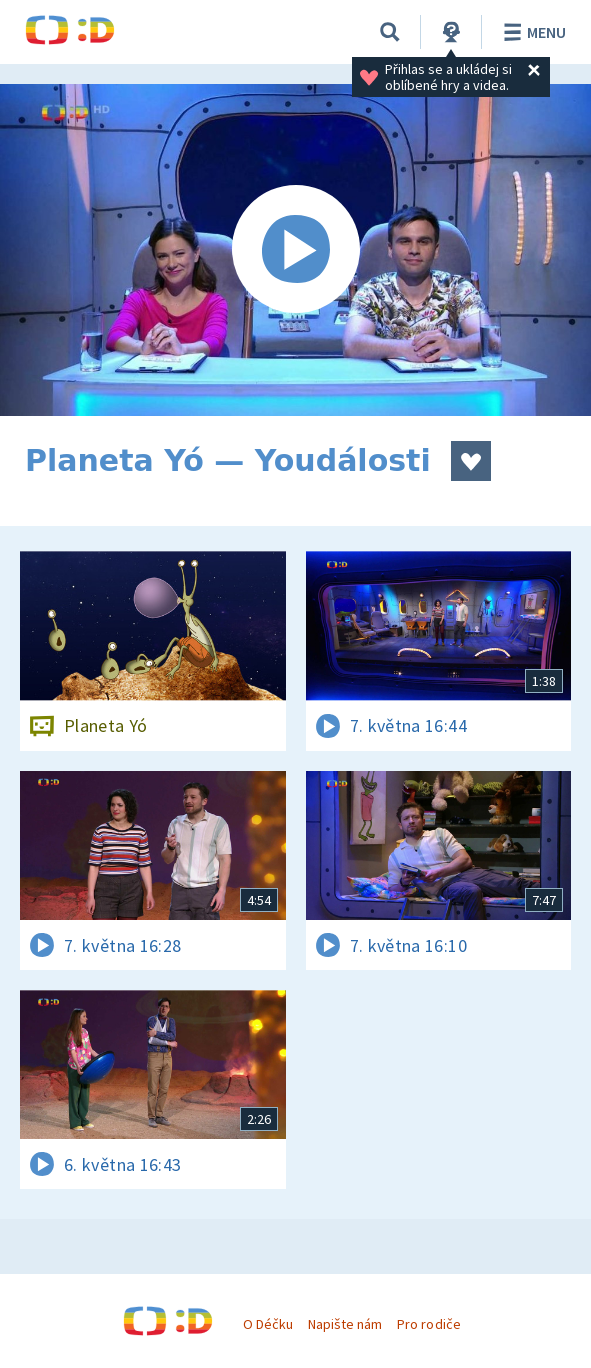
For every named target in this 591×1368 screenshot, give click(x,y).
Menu (531, 32)
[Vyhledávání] (390, 32)
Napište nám (345, 1324)
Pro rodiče (428, 1324)
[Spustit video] (295, 250)
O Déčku (268, 1324)
